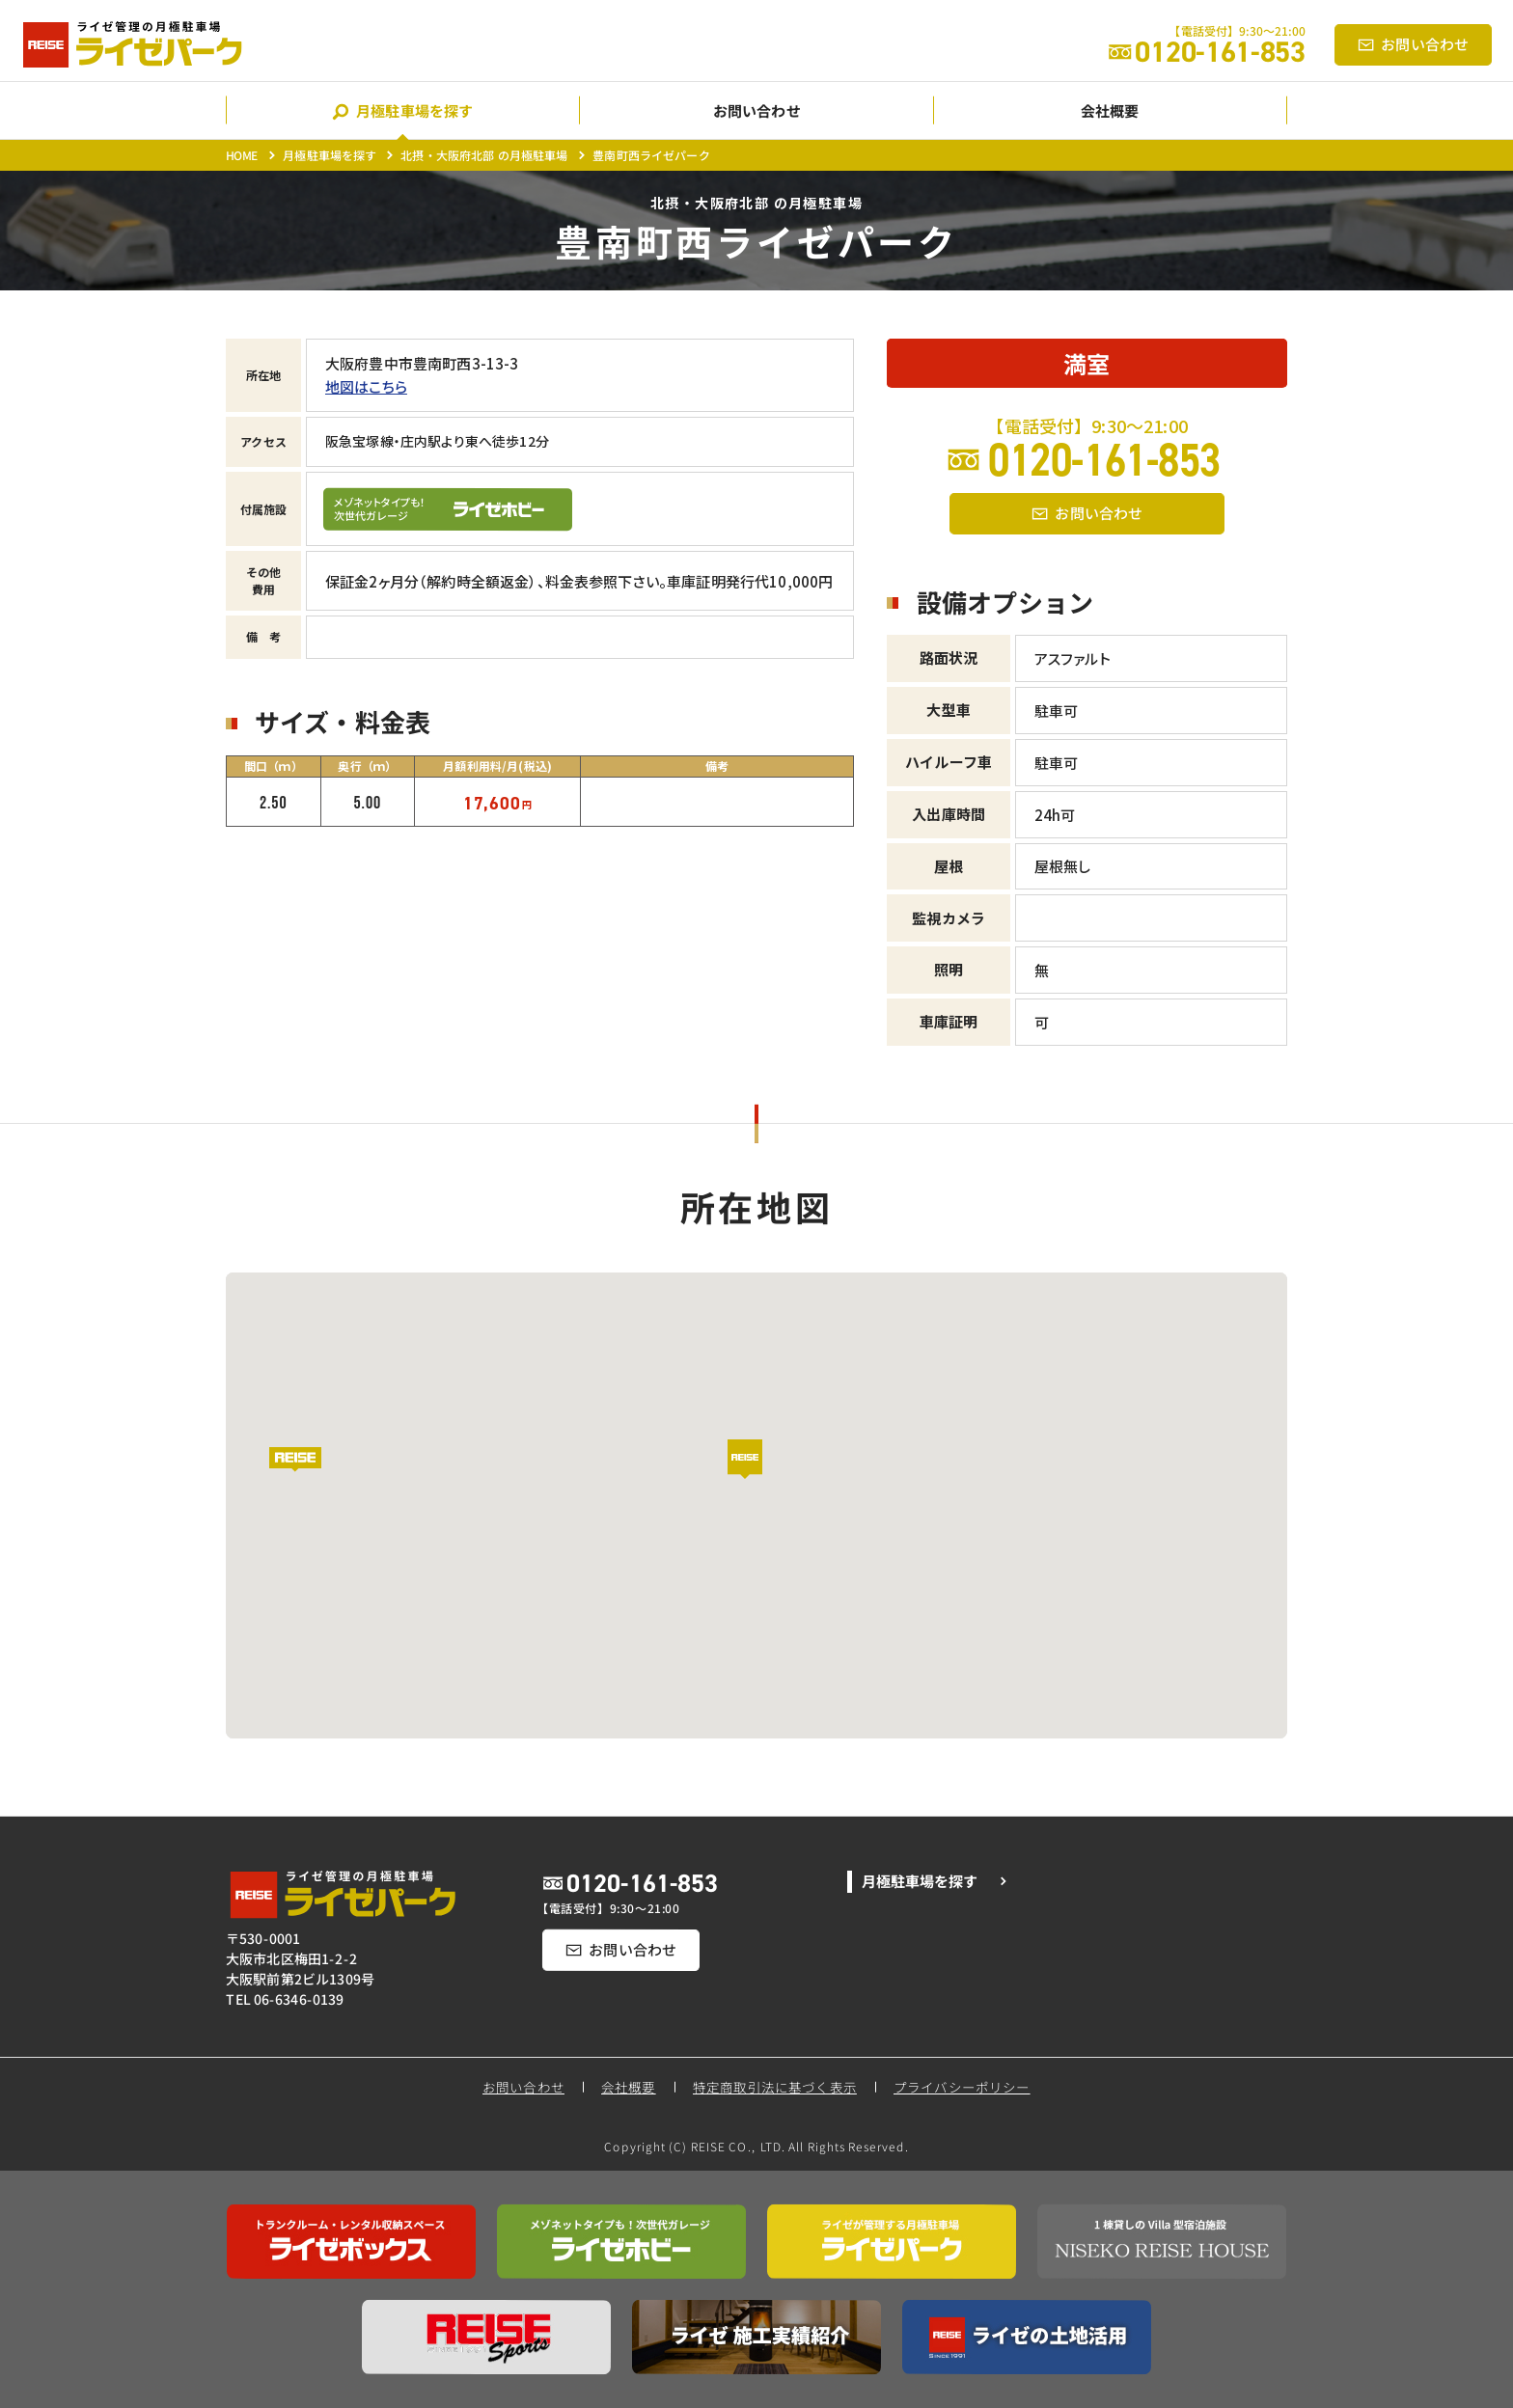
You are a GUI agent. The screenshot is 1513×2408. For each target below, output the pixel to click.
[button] (756, 1472)
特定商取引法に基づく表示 (775, 2086)
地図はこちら (366, 386)
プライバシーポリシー (963, 2086)
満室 (1086, 363)
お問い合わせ (523, 2086)
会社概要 (628, 2086)
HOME (242, 155)
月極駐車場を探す (329, 155)
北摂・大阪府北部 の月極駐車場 (483, 155)
